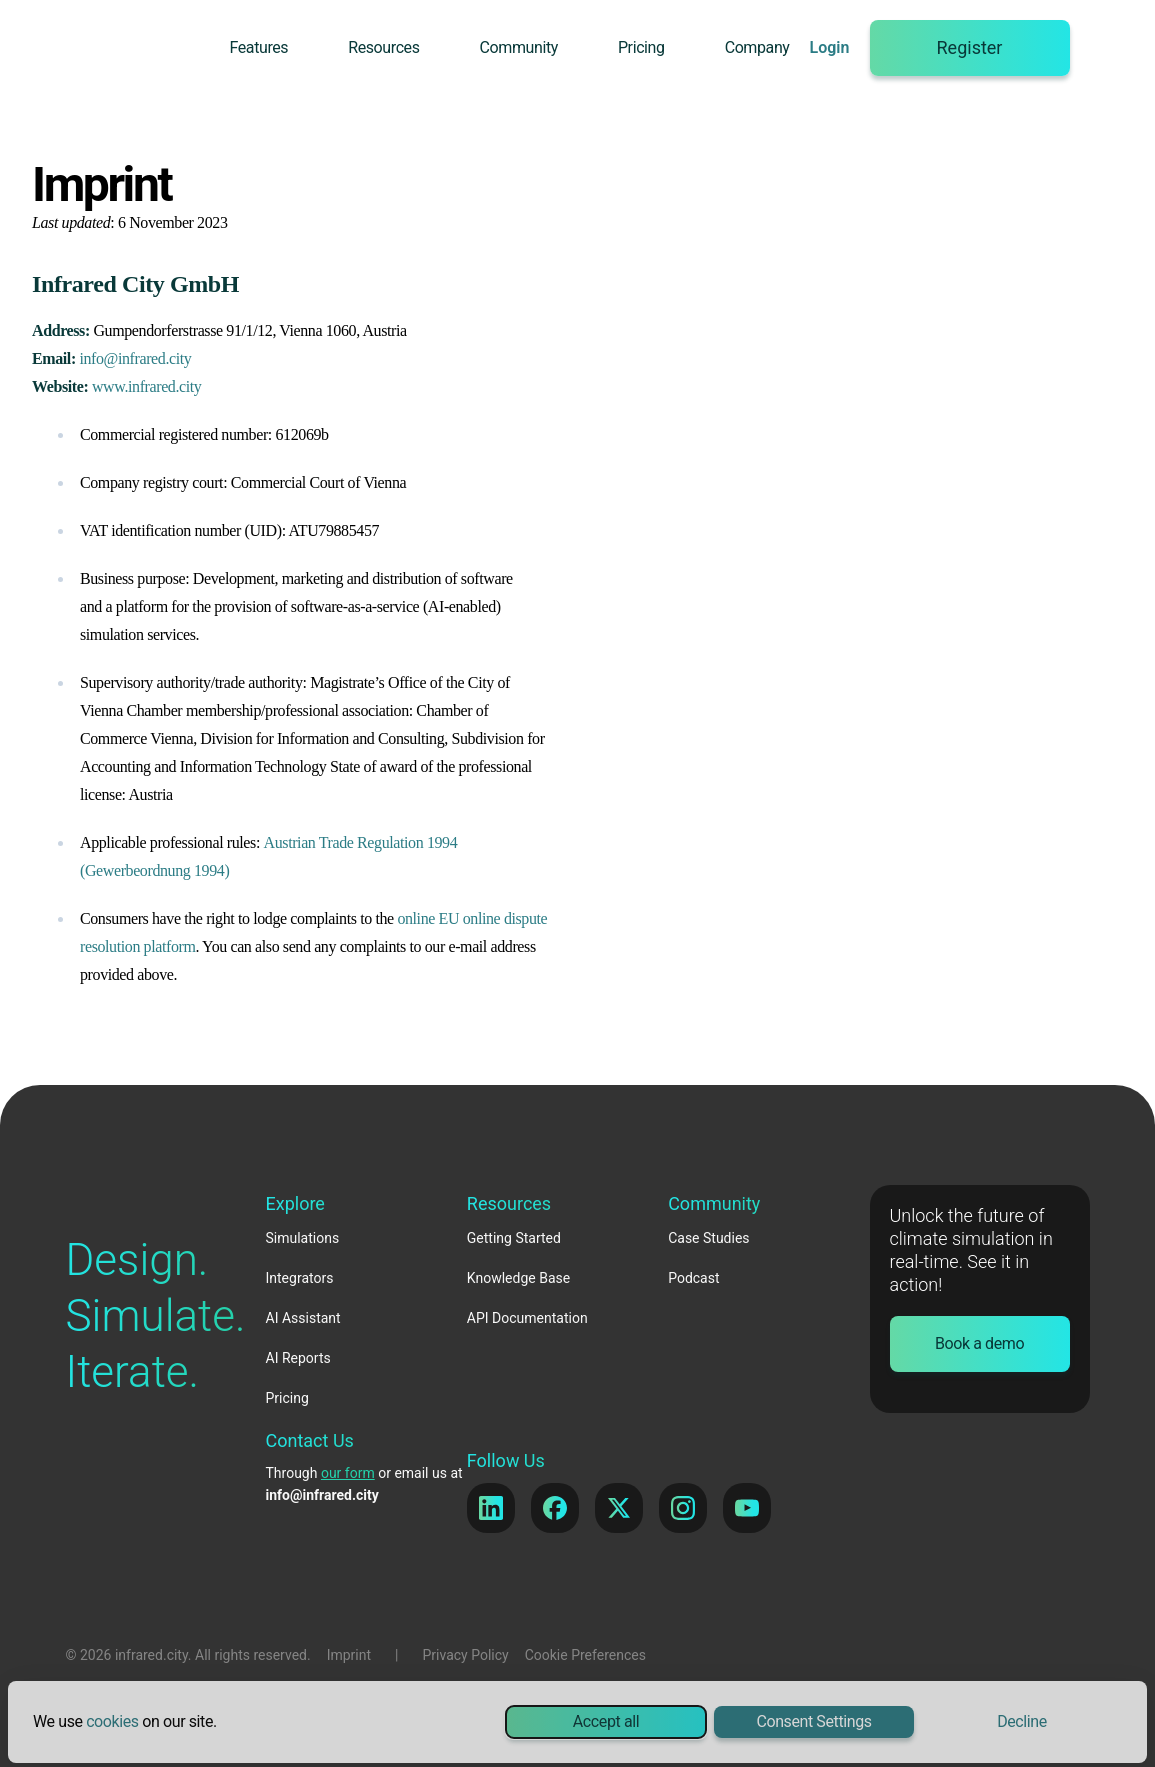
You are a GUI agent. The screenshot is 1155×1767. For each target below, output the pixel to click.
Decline (1022, 1721)
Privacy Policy (466, 1655)
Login (830, 47)
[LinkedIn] (491, 1508)
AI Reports (298, 1358)
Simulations (303, 1238)
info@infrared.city (135, 358)
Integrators (300, 1278)
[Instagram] (683, 1508)
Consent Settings (813, 1721)
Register (970, 47)
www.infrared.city (146, 386)
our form (348, 1473)
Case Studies (708, 1238)
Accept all (606, 1721)
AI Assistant (303, 1318)
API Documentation (527, 1318)
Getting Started (514, 1238)
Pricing (641, 47)
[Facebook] (555, 1508)
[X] (619, 1508)
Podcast (693, 1278)
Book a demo (979, 1343)
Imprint (349, 1655)
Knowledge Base (518, 1278)
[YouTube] (747, 1508)
